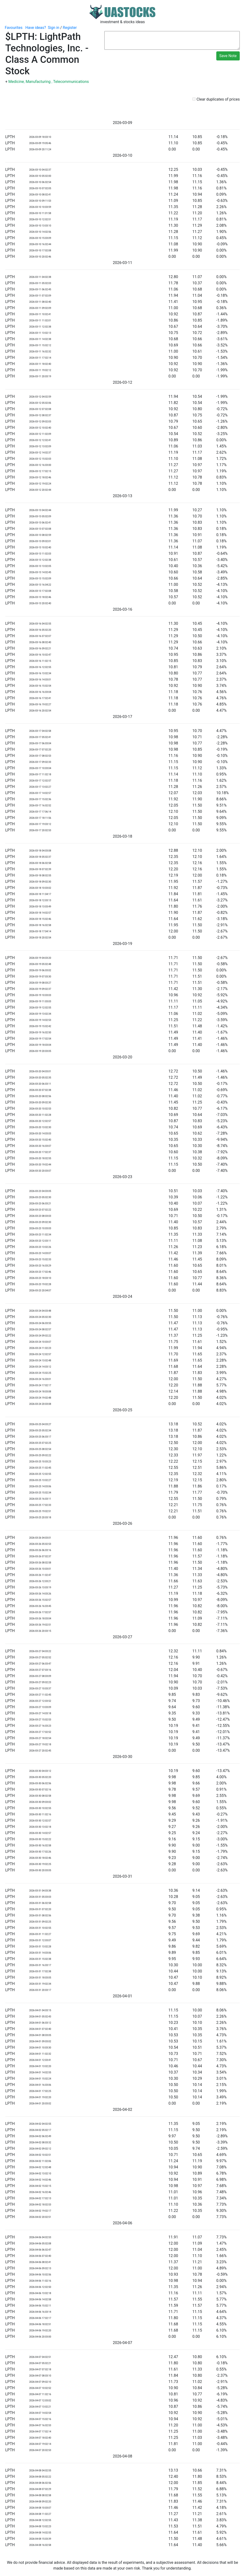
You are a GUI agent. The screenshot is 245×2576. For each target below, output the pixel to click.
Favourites (13, 27)
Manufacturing (38, 81)
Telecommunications (71, 81)
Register (70, 27)
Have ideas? (35, 27)
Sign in (53, 27)
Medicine (16, 81)
